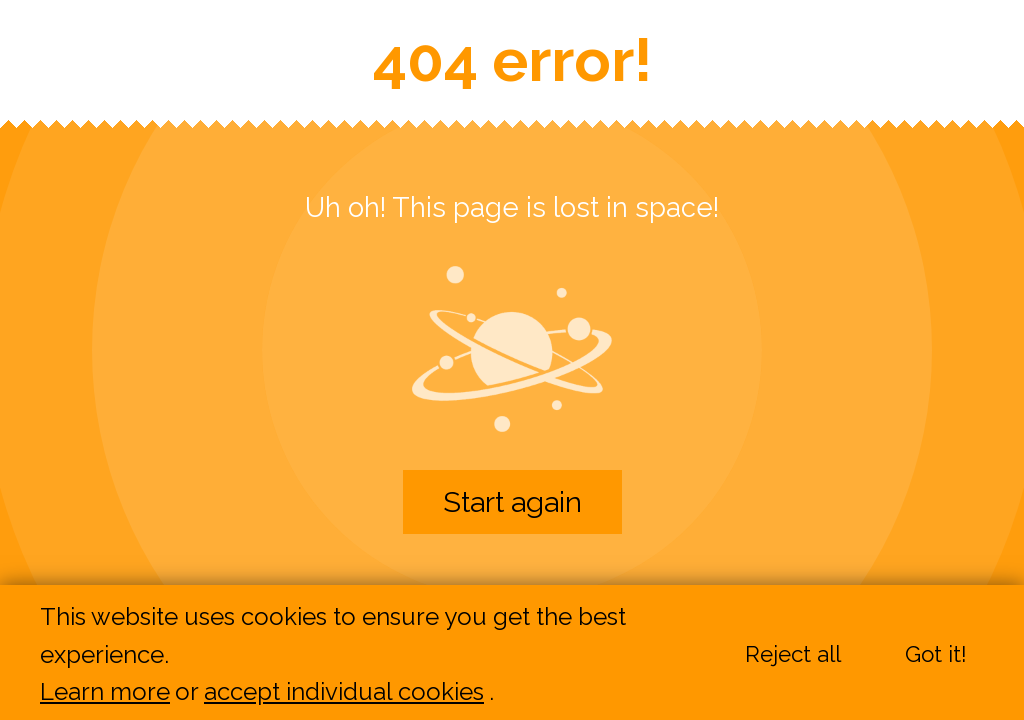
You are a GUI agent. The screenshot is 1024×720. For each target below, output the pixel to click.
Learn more (105, 692)
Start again (512, 502)
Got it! (936, 655)
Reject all (793, 655)
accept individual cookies (344, 692)
